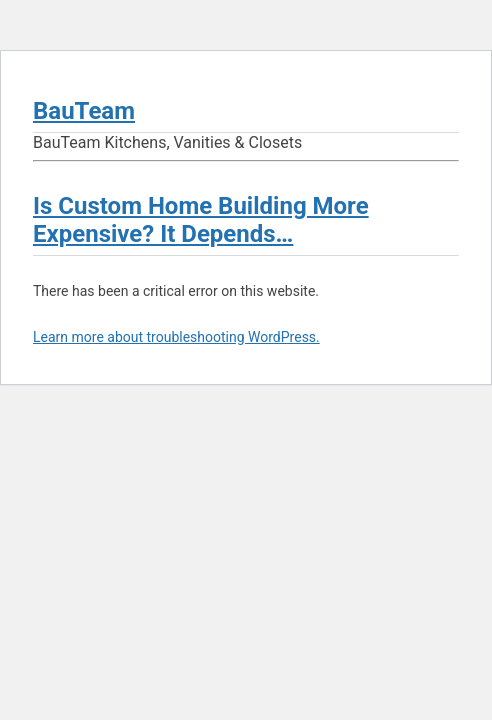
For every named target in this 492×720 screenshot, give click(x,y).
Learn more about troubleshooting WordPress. (176, 337)
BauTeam (84, 111)
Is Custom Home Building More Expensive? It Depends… (201, 220)
